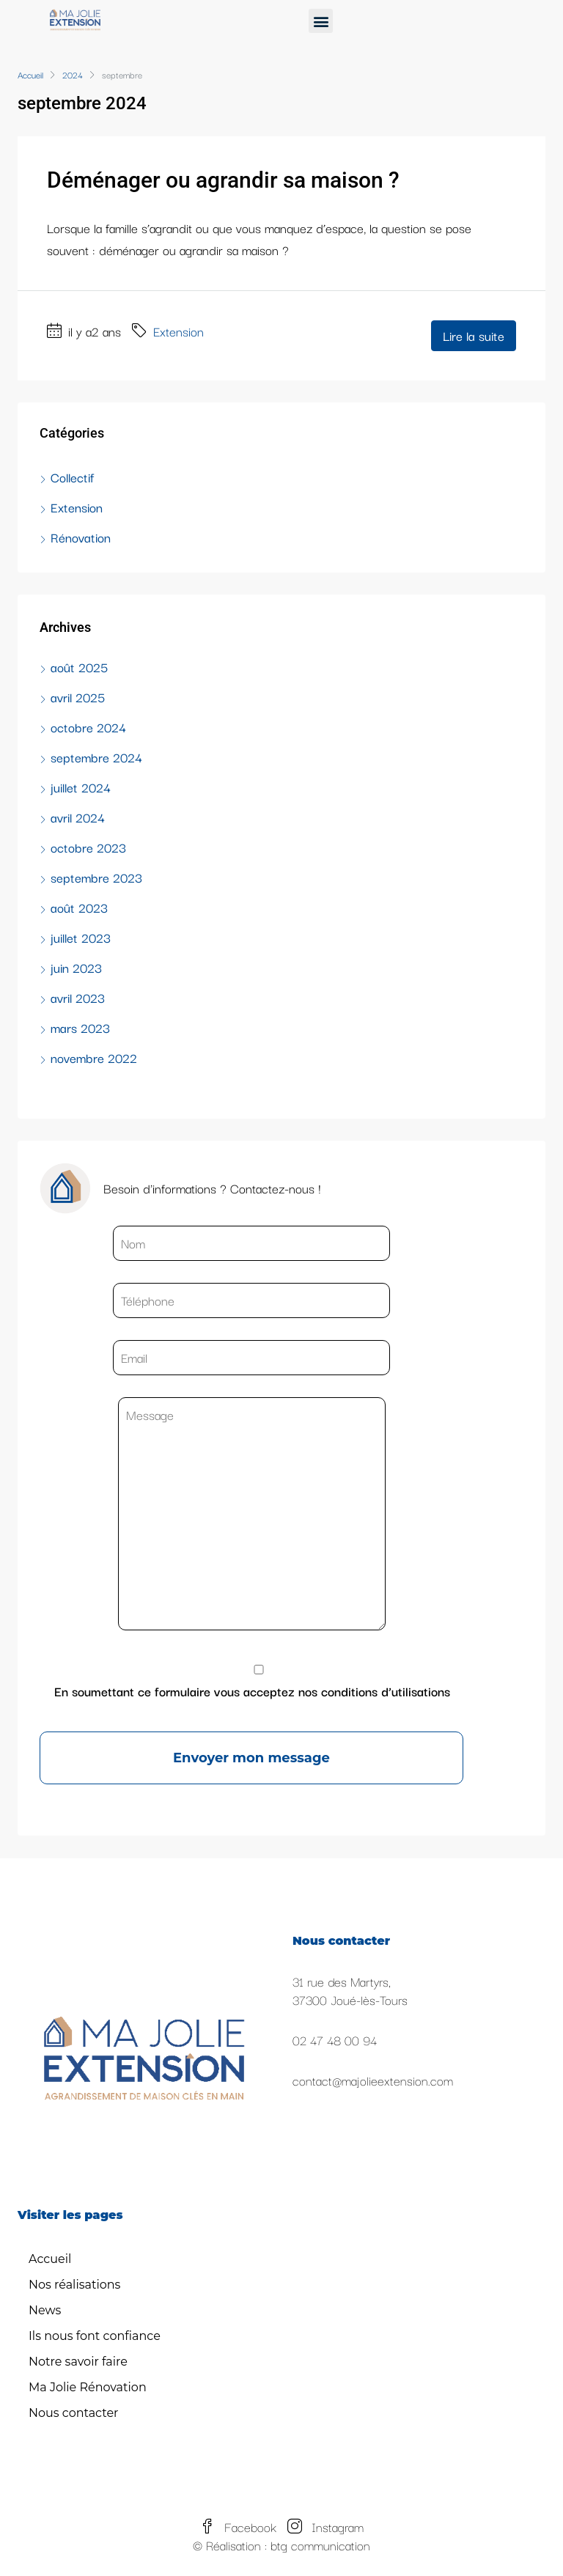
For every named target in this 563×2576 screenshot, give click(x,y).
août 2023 (79, 907)
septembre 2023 (96, 877)
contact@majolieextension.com (372, 2080)
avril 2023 (78, 997)
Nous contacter (74, 2413)
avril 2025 (78, 697)
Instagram (325, 2526)
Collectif (72, 477)
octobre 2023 (88, 847)
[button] (321, 21)
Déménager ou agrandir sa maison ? (223, 180)
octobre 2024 (88, 727)
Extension (178, 331)
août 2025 (79, 667)
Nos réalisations (74, 2285)
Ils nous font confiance (95, 2336)
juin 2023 (76, 967)
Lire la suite (473, 335)
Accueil (50, 2259)
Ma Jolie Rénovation (88, 2387)
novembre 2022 (94, 1057)
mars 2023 (80, 1027)
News (45, 2310)
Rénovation (81, 537)
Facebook (240, 2526)
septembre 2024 (96, 757)
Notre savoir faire (78, 2362)
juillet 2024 (81, 787)
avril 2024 (78, 817)
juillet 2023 (81, 937)
